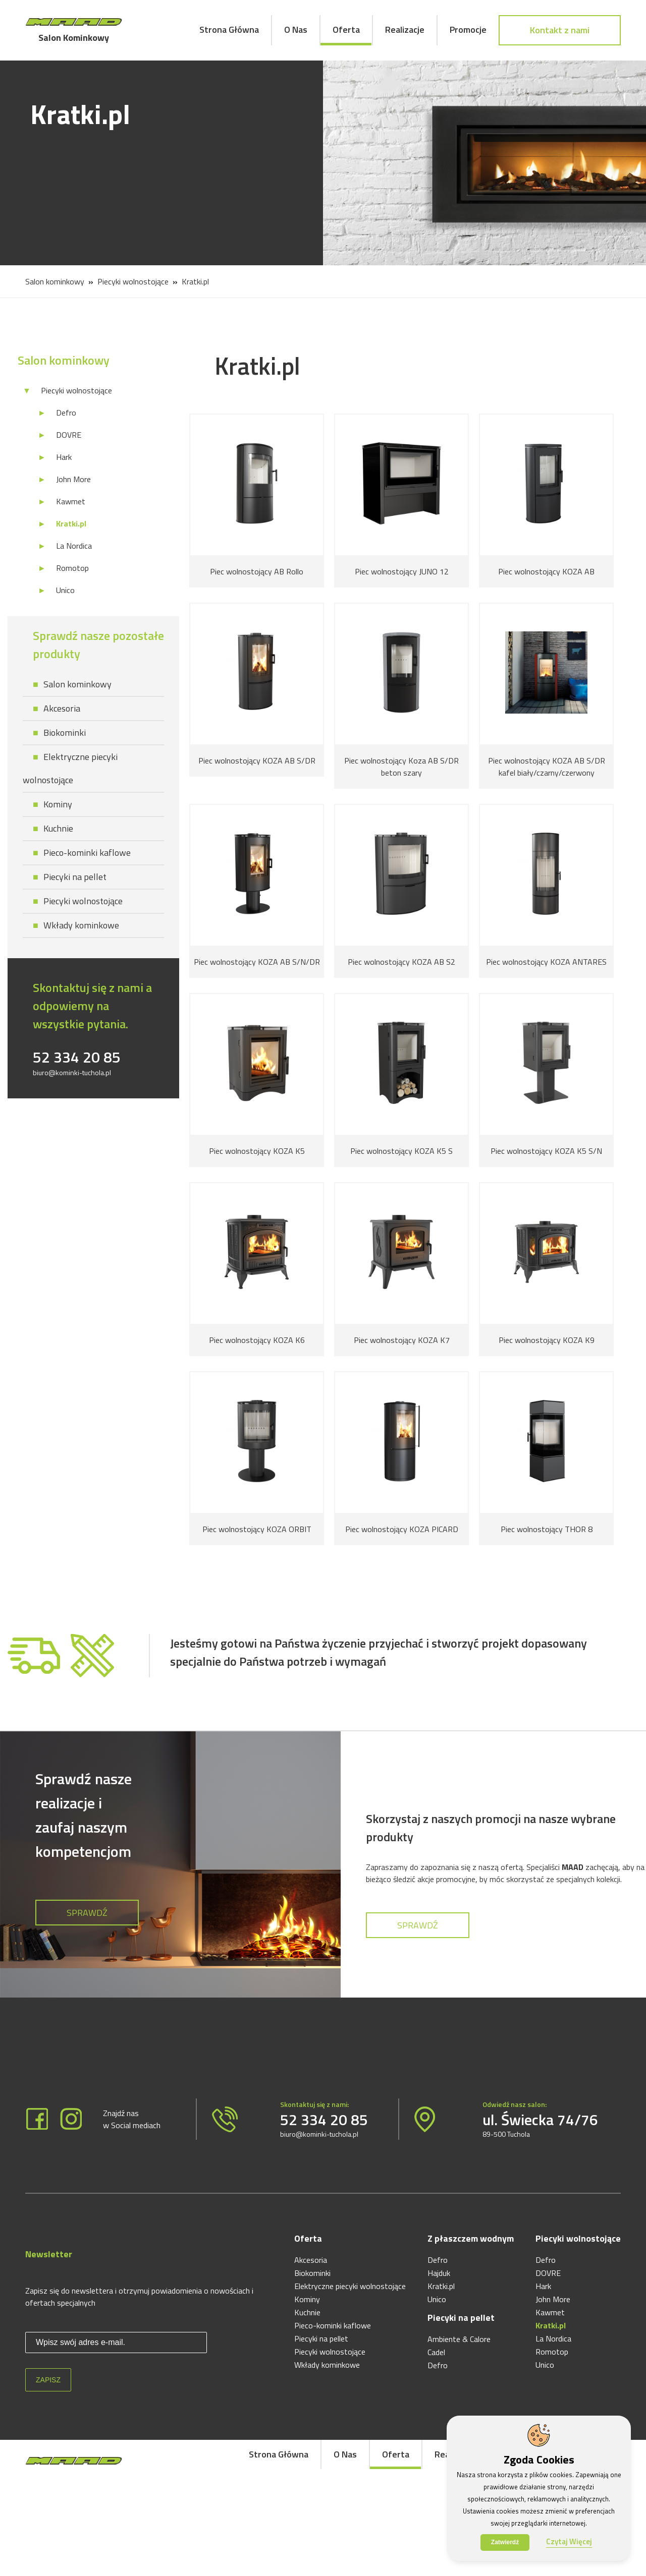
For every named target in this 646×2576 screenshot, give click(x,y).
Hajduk (438, 2273)
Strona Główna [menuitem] (229, 29)
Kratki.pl (195, 281)
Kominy (57, 804)
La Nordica (74, 546)
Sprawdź (87, 1912)
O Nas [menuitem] (295, 29)
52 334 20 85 (77, 1057)
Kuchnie (58, 828)
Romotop (72, 568)
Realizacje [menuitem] (404, 29)
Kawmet (70, 501)
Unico (65, 590)
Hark (64, 457)
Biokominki (64, 732)
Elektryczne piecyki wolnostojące (350, 2286)
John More (73, 479)
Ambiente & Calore (459, 2339)
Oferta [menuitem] (346, 29)
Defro (66, 412)
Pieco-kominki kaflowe (87, 852)
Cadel (436, 2352)
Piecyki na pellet (74, 877)
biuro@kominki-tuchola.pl (72, 1072)
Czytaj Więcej (569, 2541)
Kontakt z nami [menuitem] (559, 30)
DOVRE (68, 435)
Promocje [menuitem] (468, 29)
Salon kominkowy (54, 281)
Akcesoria (61, 708)
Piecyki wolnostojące (133, 281)
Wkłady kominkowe (81, 925)
